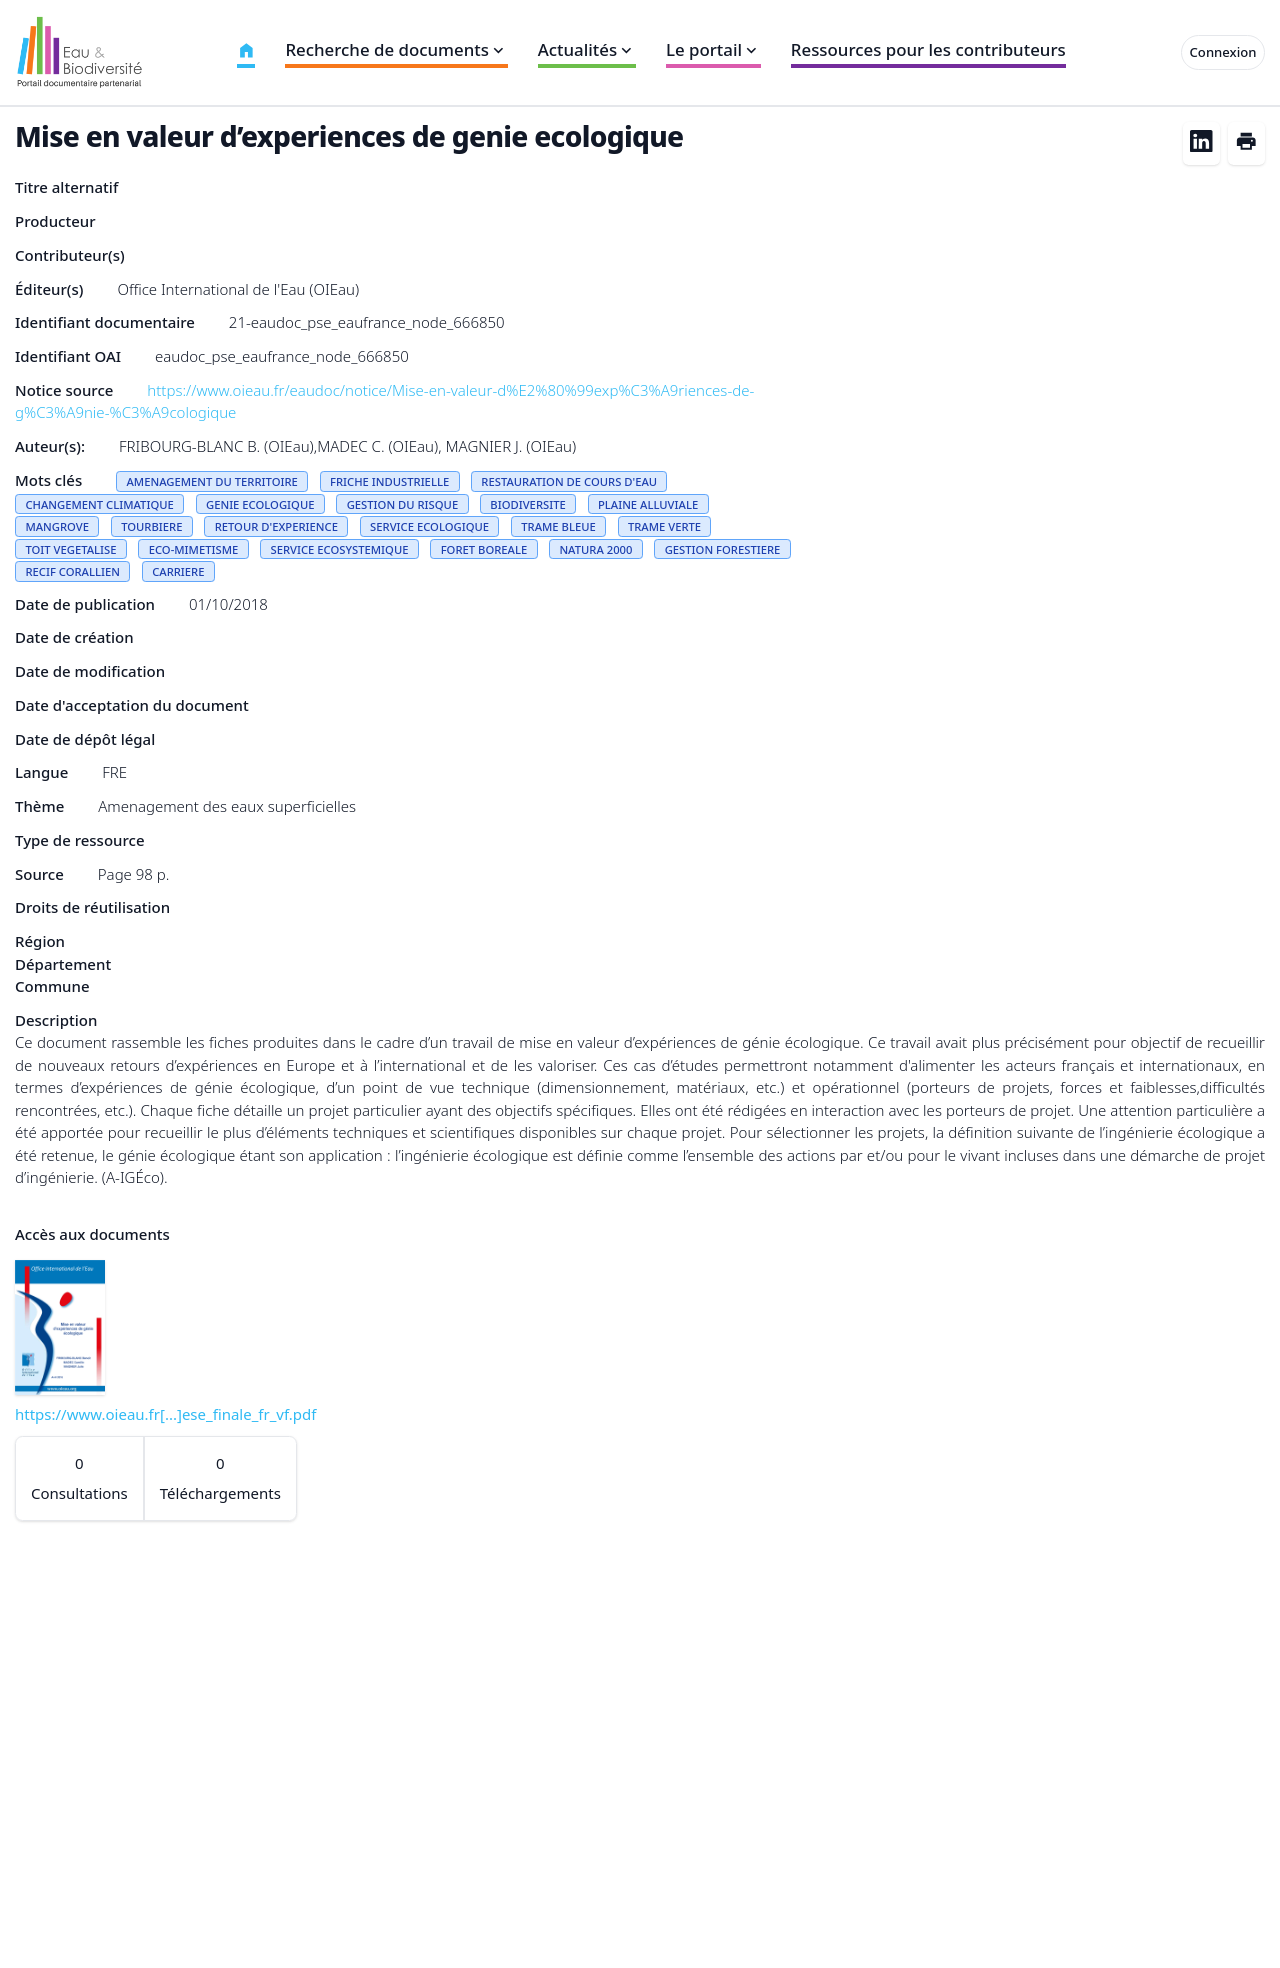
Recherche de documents (396, 49)
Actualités (587, 49)
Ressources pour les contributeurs (928, 49)
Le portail (713, 49)
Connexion (1223, 52)
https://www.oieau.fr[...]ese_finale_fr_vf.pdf (165, 1414)
